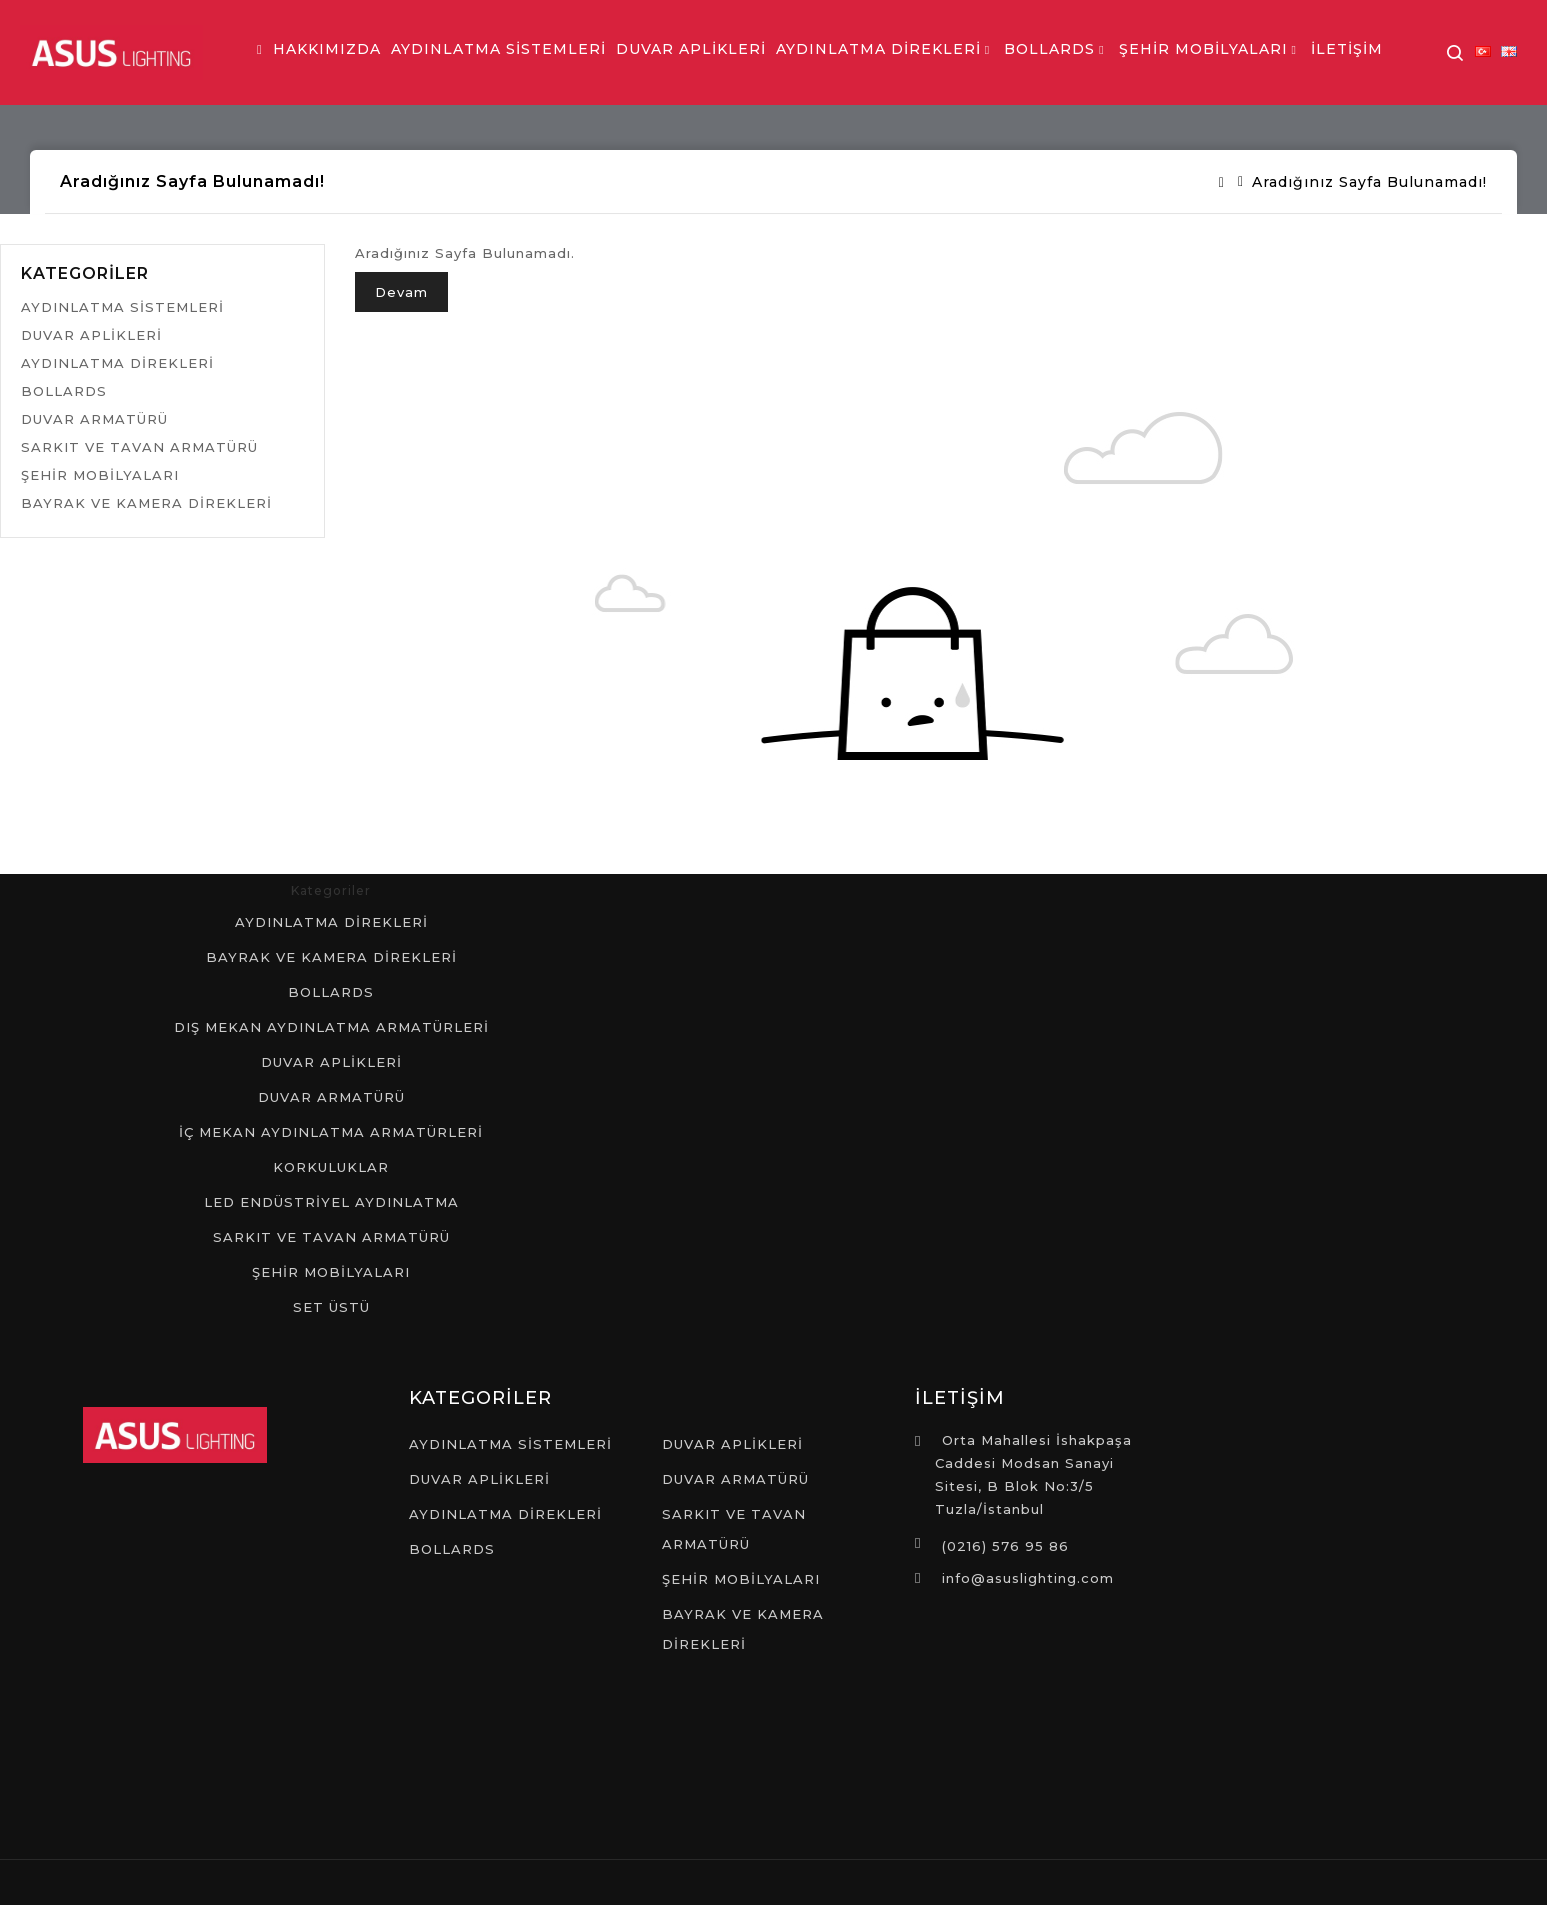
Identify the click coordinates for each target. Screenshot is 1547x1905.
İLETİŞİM (1347, 49)
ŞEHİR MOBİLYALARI (1203, 49)
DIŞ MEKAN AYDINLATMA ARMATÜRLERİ (331, 1027)
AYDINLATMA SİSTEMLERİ (498, 49)
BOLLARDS (1049, 49)
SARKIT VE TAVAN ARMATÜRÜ (139, 447)
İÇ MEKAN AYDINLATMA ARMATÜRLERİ (331, 1132)
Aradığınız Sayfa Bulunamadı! (1369, 182)
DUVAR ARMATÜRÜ (94, 419)
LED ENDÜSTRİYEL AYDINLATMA (331, 1202)
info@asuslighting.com (1028, 1578)
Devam (401, 292)
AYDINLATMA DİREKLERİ (878, 49)
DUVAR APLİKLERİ (691, 49)
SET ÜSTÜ (331, 1307)
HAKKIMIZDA (327, 49)
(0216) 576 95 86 (1005, 1546)
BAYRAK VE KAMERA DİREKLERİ (146, 503)
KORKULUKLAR (331, 1167)
